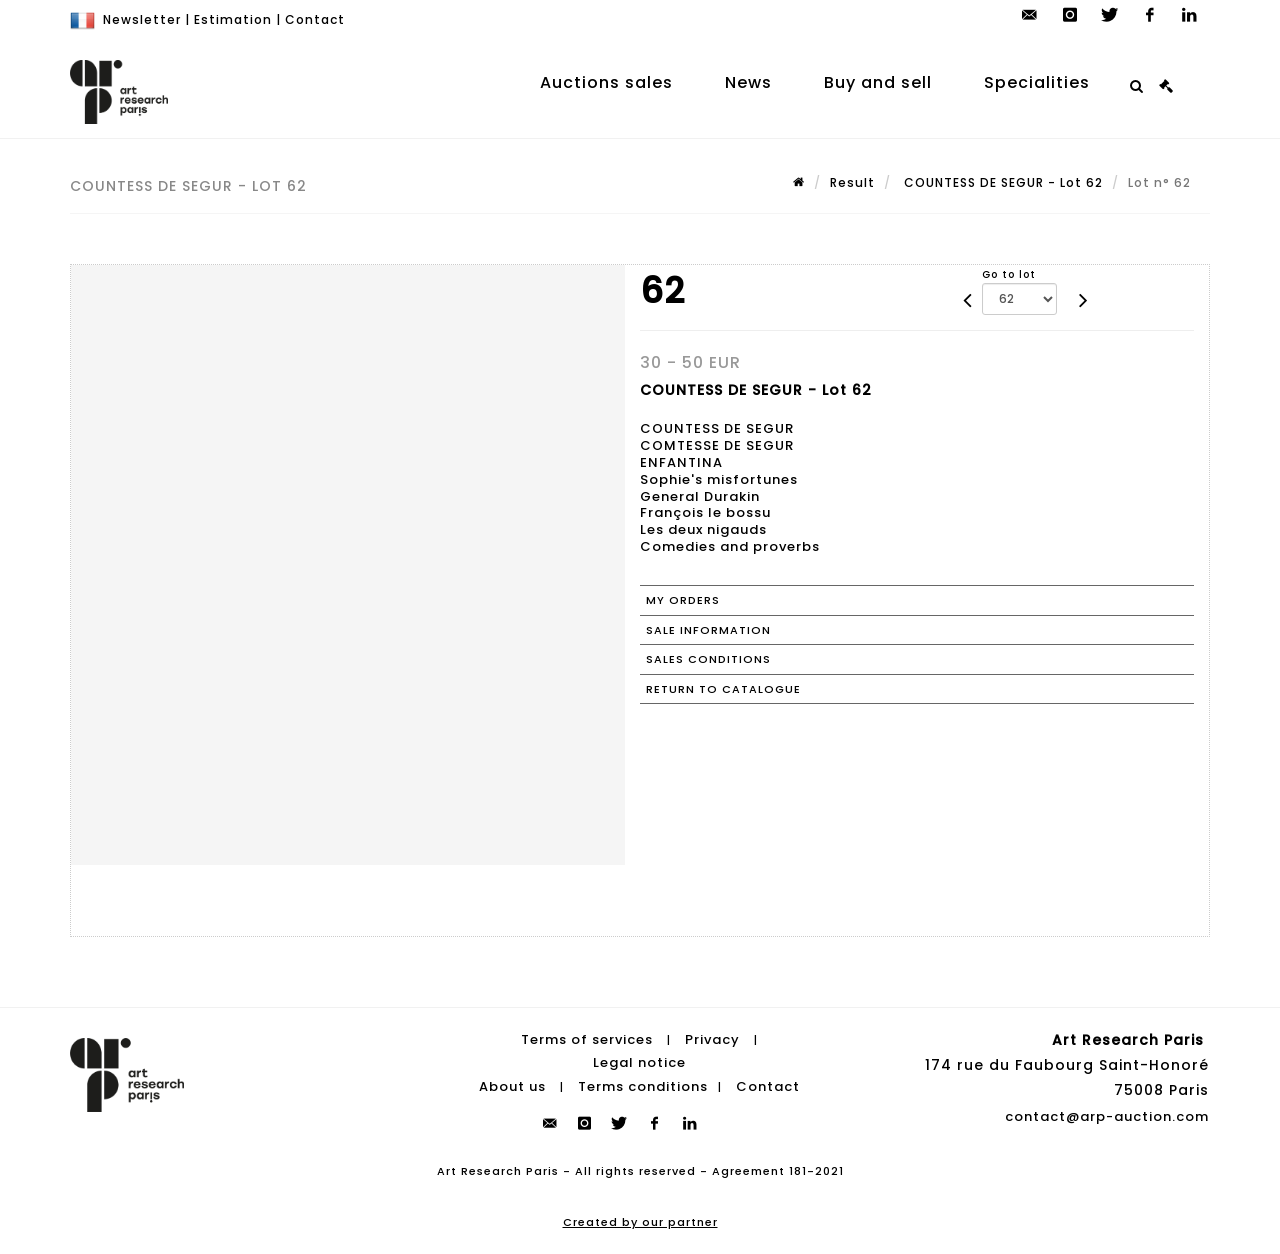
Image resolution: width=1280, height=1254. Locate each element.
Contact (315, 19)
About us (512, 1086)
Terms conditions (643, 1086)
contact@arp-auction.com (1107, 1116)
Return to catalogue (723, 689)
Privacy (712, 1039)
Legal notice (639, 1062)
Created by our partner (640, 1222)
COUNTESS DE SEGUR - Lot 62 (1001, 182)
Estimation (233, 19)
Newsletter (142, 19)
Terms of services (587, 1039)
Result (852, 182)
